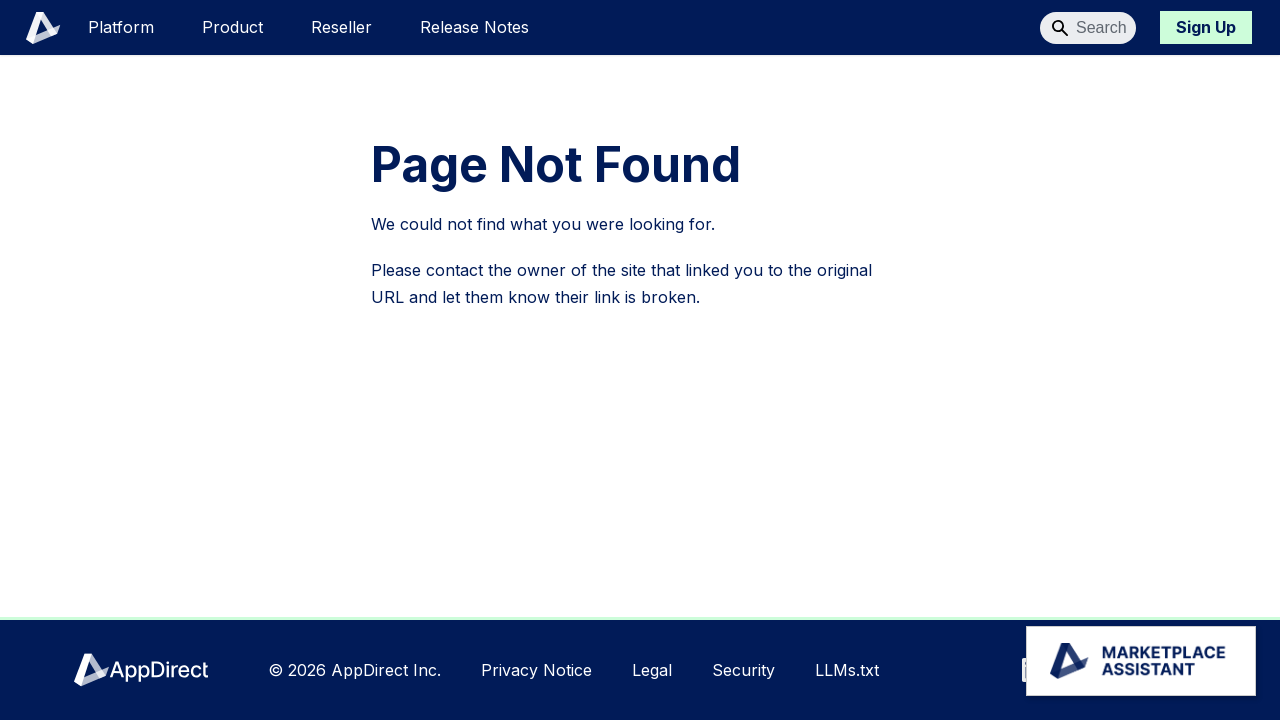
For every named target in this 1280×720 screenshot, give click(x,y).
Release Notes (474, 27)
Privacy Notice (536, 670)
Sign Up (1206, 27)
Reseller (341, 27)
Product (232, 27)
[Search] (1088, 28)
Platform (121, 27)
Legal (652, 670)
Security (743, 670)
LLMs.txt (847, 670)
